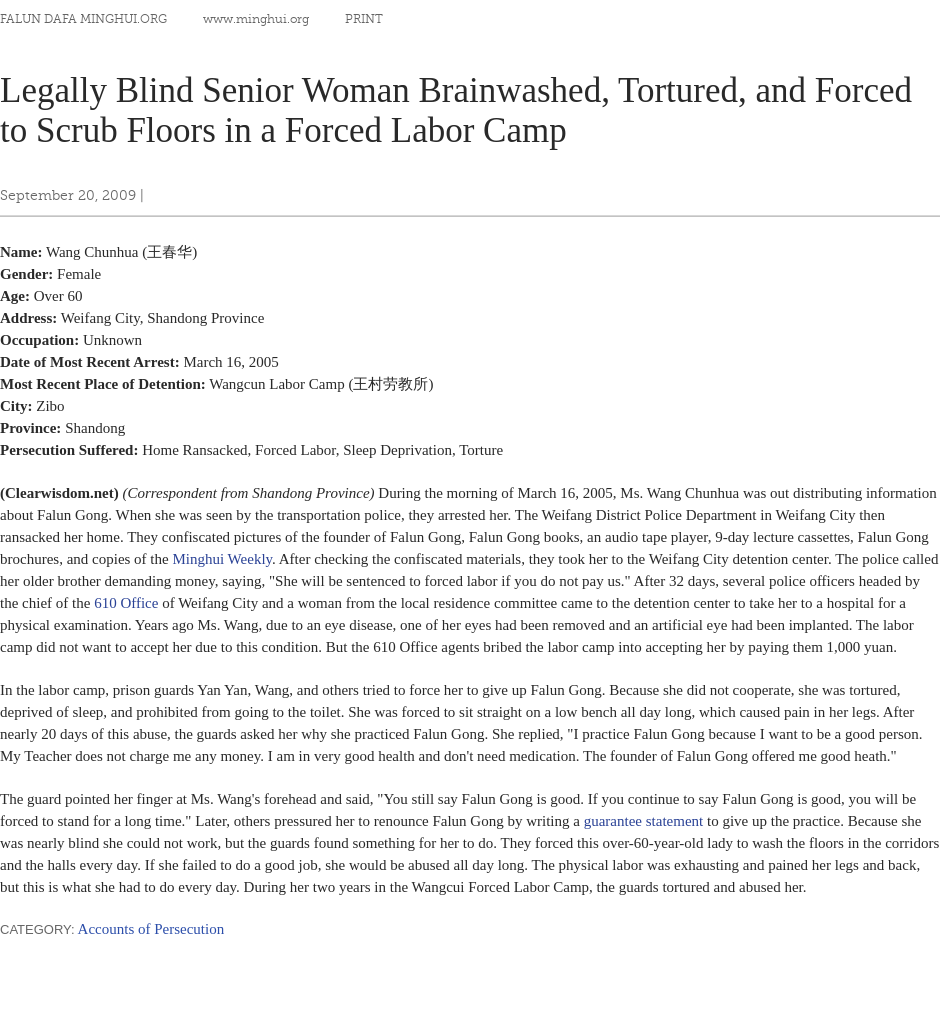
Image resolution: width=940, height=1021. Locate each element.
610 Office (126, 603)
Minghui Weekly (222, 559)
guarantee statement (644, 821)
